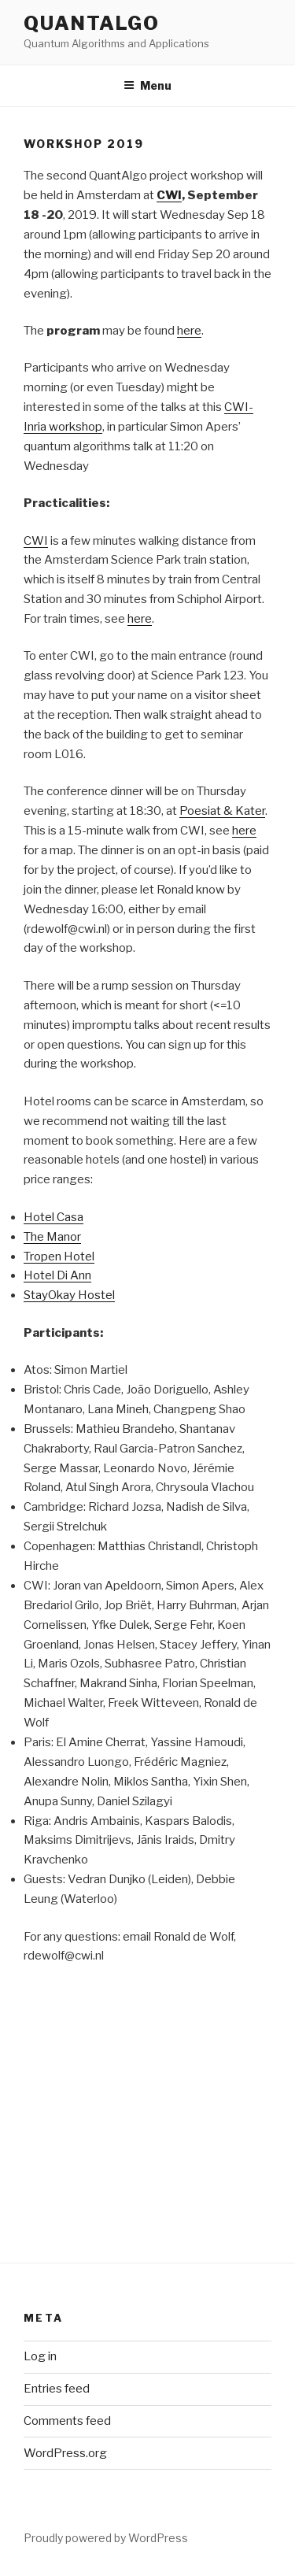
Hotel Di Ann (57, 1275)
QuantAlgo (92, 23)
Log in (40, 2356)
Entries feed (57, 2389)
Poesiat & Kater (222, 811)
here (189, 331)
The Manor (52, 1237)
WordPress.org (65, 2453)
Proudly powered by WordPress (106, 2538)
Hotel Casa (53, 1217)
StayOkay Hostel (69, 1295)
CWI (36, 541)
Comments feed (67, 2421)
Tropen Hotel (59, 1256)
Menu (147, 85)
